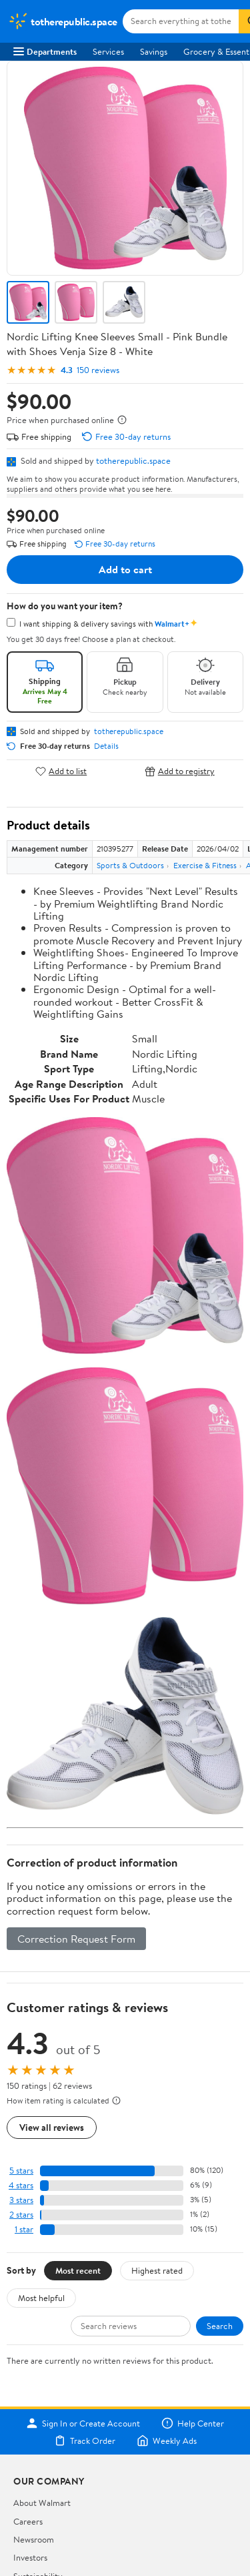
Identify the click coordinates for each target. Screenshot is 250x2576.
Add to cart (125, 569)
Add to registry (180, 771)
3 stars (21, 2200)
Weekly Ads (167, 2441)
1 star (24, 2229)
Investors (30, 2557)
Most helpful (41, 2298)
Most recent (78, 2270)
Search (220, 2326)
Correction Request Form (76, 1938)
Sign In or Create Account (83, 2423)
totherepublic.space (133, 460)
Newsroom (33, 2539)
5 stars (21, 2171)
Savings (153, 51)
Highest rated (157, 2270)
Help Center (192, 2423)
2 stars (21, 2215)
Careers (28, 2521)
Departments (45, 51)
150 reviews (98, 370)
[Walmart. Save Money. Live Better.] (62, 21)
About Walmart (42, 2503)
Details (106, 746)
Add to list (61, 771)
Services (108, 51)
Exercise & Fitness (205, 865)
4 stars (21, 2185)
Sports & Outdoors (130, 865)
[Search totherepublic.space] (181, 21)
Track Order (84, 2441)
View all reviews (51, 2127)
